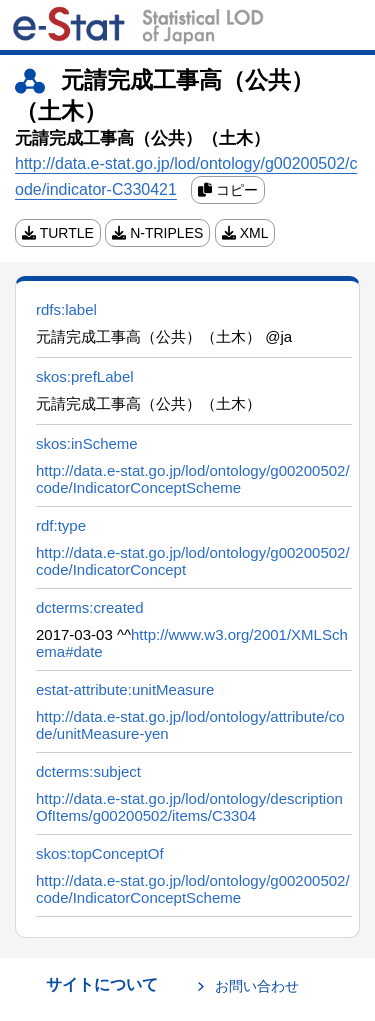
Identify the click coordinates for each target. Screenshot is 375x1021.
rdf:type (61, 525)
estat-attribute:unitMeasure (125, 689)
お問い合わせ (257, 986)
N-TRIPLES (157, 233)
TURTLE (58, 233)
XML (245, 233)
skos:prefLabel (85, 376)
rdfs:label (66, 309)
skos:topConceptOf (100, 853)
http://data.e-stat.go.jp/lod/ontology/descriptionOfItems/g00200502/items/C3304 (189, 807)
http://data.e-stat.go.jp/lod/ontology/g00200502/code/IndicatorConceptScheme (193, 479)
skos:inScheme (87, 443)
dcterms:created (90, 607)
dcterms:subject (88, 771)
